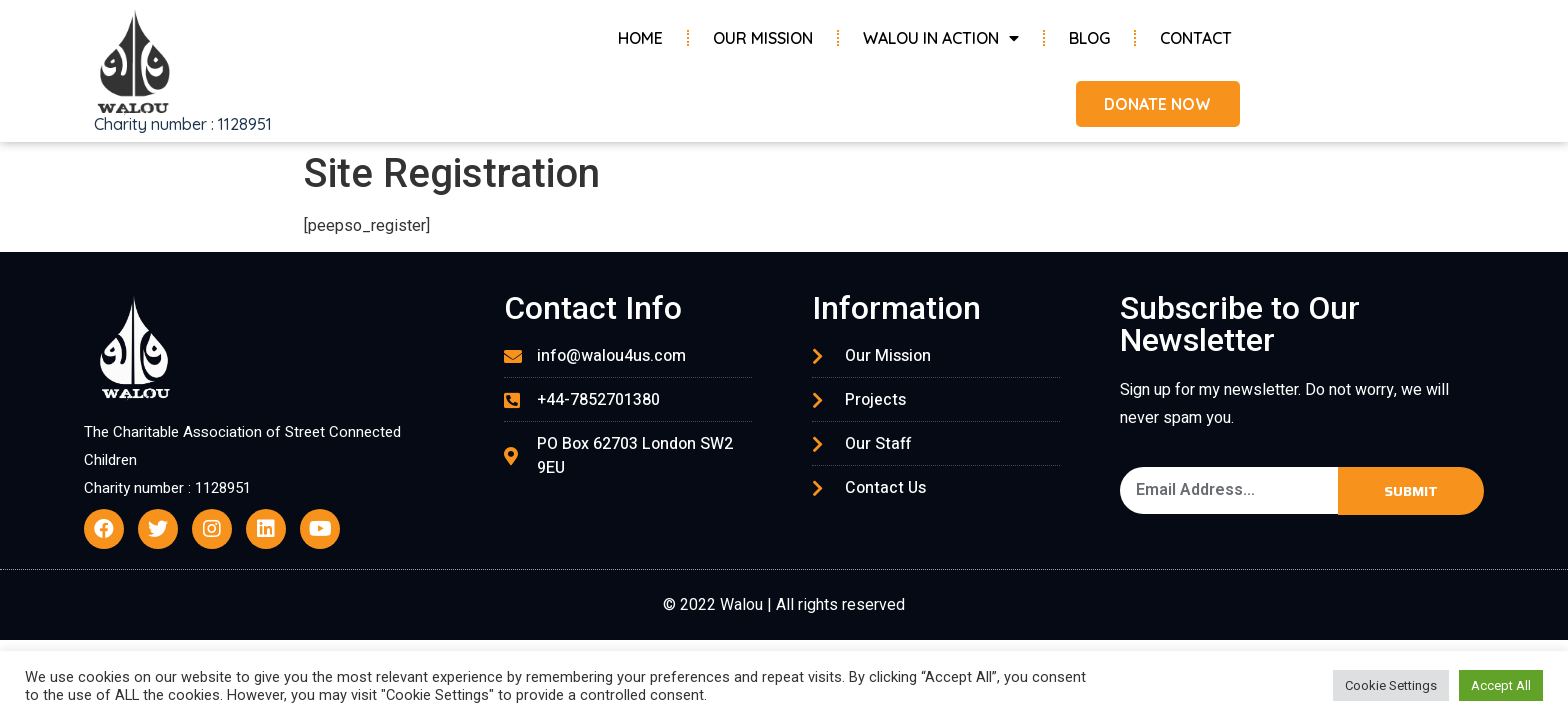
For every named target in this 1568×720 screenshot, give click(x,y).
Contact (1196, 38)
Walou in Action (941, 38)
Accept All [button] (1501, 685)
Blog (1089, 38)
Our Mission (763, 38)
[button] (1155, 104)
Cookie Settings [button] (1391, 685)
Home (640, 38)
